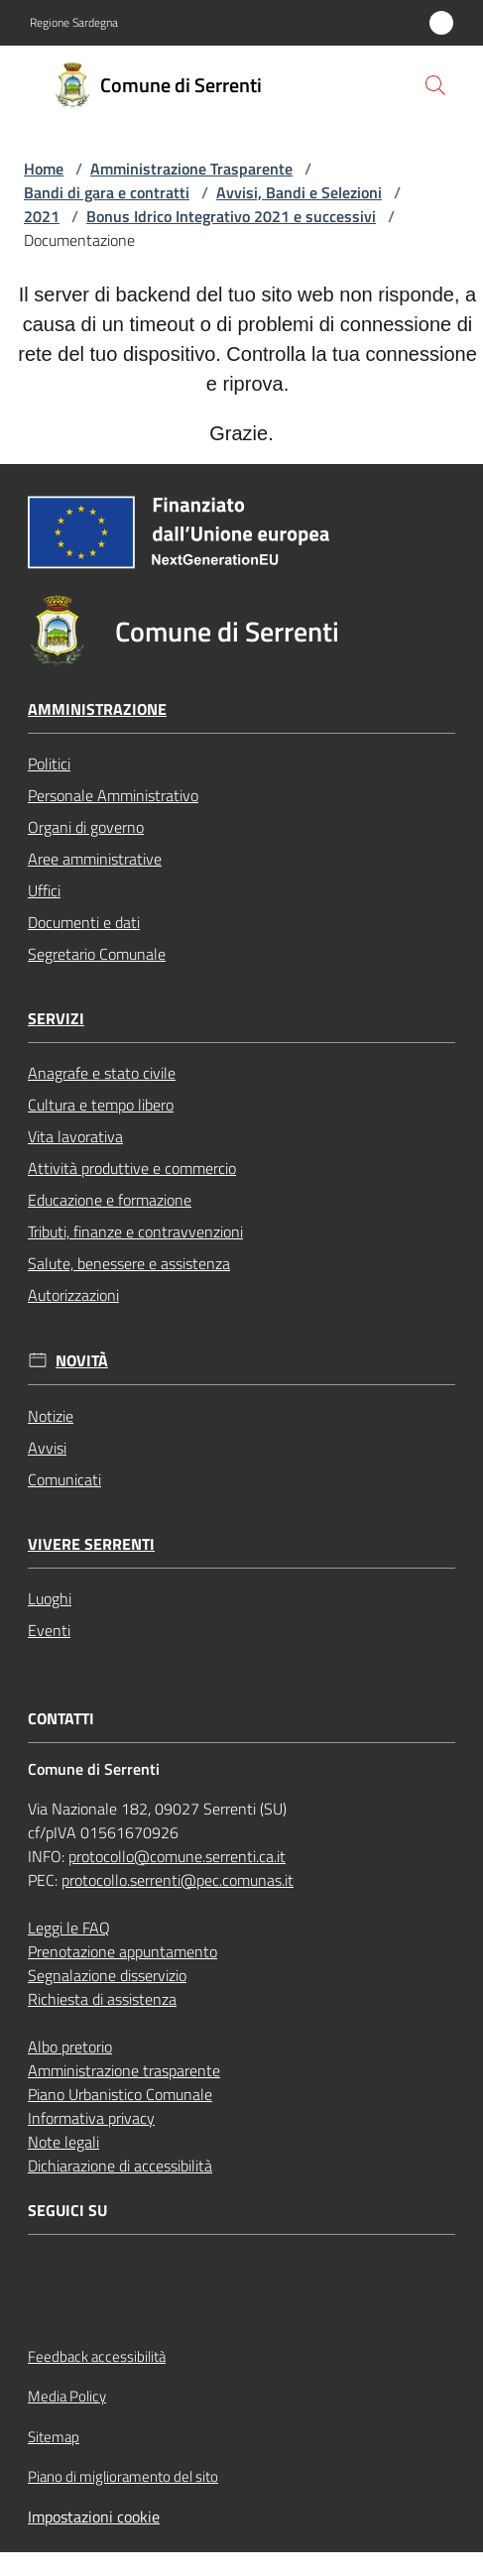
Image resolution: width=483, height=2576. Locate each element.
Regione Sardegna (74, 23)
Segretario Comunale (97, 954)
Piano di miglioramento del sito (123, 2476)
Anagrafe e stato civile (102, 1073)
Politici (49, 763)
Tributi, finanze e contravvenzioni (135, 1231)
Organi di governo (86, 827)
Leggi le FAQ (69, 1927)
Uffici (44, 890)
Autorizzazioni (73, 1295)
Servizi (56, 1018)
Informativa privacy (91, 2118)
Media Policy (67, 2396)
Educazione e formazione (109, 1200)
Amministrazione (97, 709)
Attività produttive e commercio (132, 1168)
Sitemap (53, 2436)
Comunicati (64, 1479)
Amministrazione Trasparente (191, 168)
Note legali (63, 2142)
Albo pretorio (70, 2046)
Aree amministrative (95, 859)
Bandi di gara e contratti (106, 192)
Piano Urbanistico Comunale (120, 2094)
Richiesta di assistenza (102, 1999)
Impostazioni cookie (94, 2516)
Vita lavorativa (75, 1136)
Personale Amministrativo (113, 795)
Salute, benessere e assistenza (129, 1263)
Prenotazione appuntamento (122, 1951)
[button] (435, 85)
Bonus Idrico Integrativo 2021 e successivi (231, 216)
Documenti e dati (84, 922)
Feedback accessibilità (97, 2356)
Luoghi (49, 1598)
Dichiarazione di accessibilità (120, 2165)
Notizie (50, 1416)
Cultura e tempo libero (101, 1104)
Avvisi (47, 1448)
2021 (42, 216)
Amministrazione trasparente (124, 2070)
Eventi (49, 1630)
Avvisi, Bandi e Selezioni (299, 192)
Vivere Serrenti (91, 1544)
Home (43, 168)
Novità (82, 1360)
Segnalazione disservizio (107, 1975)
